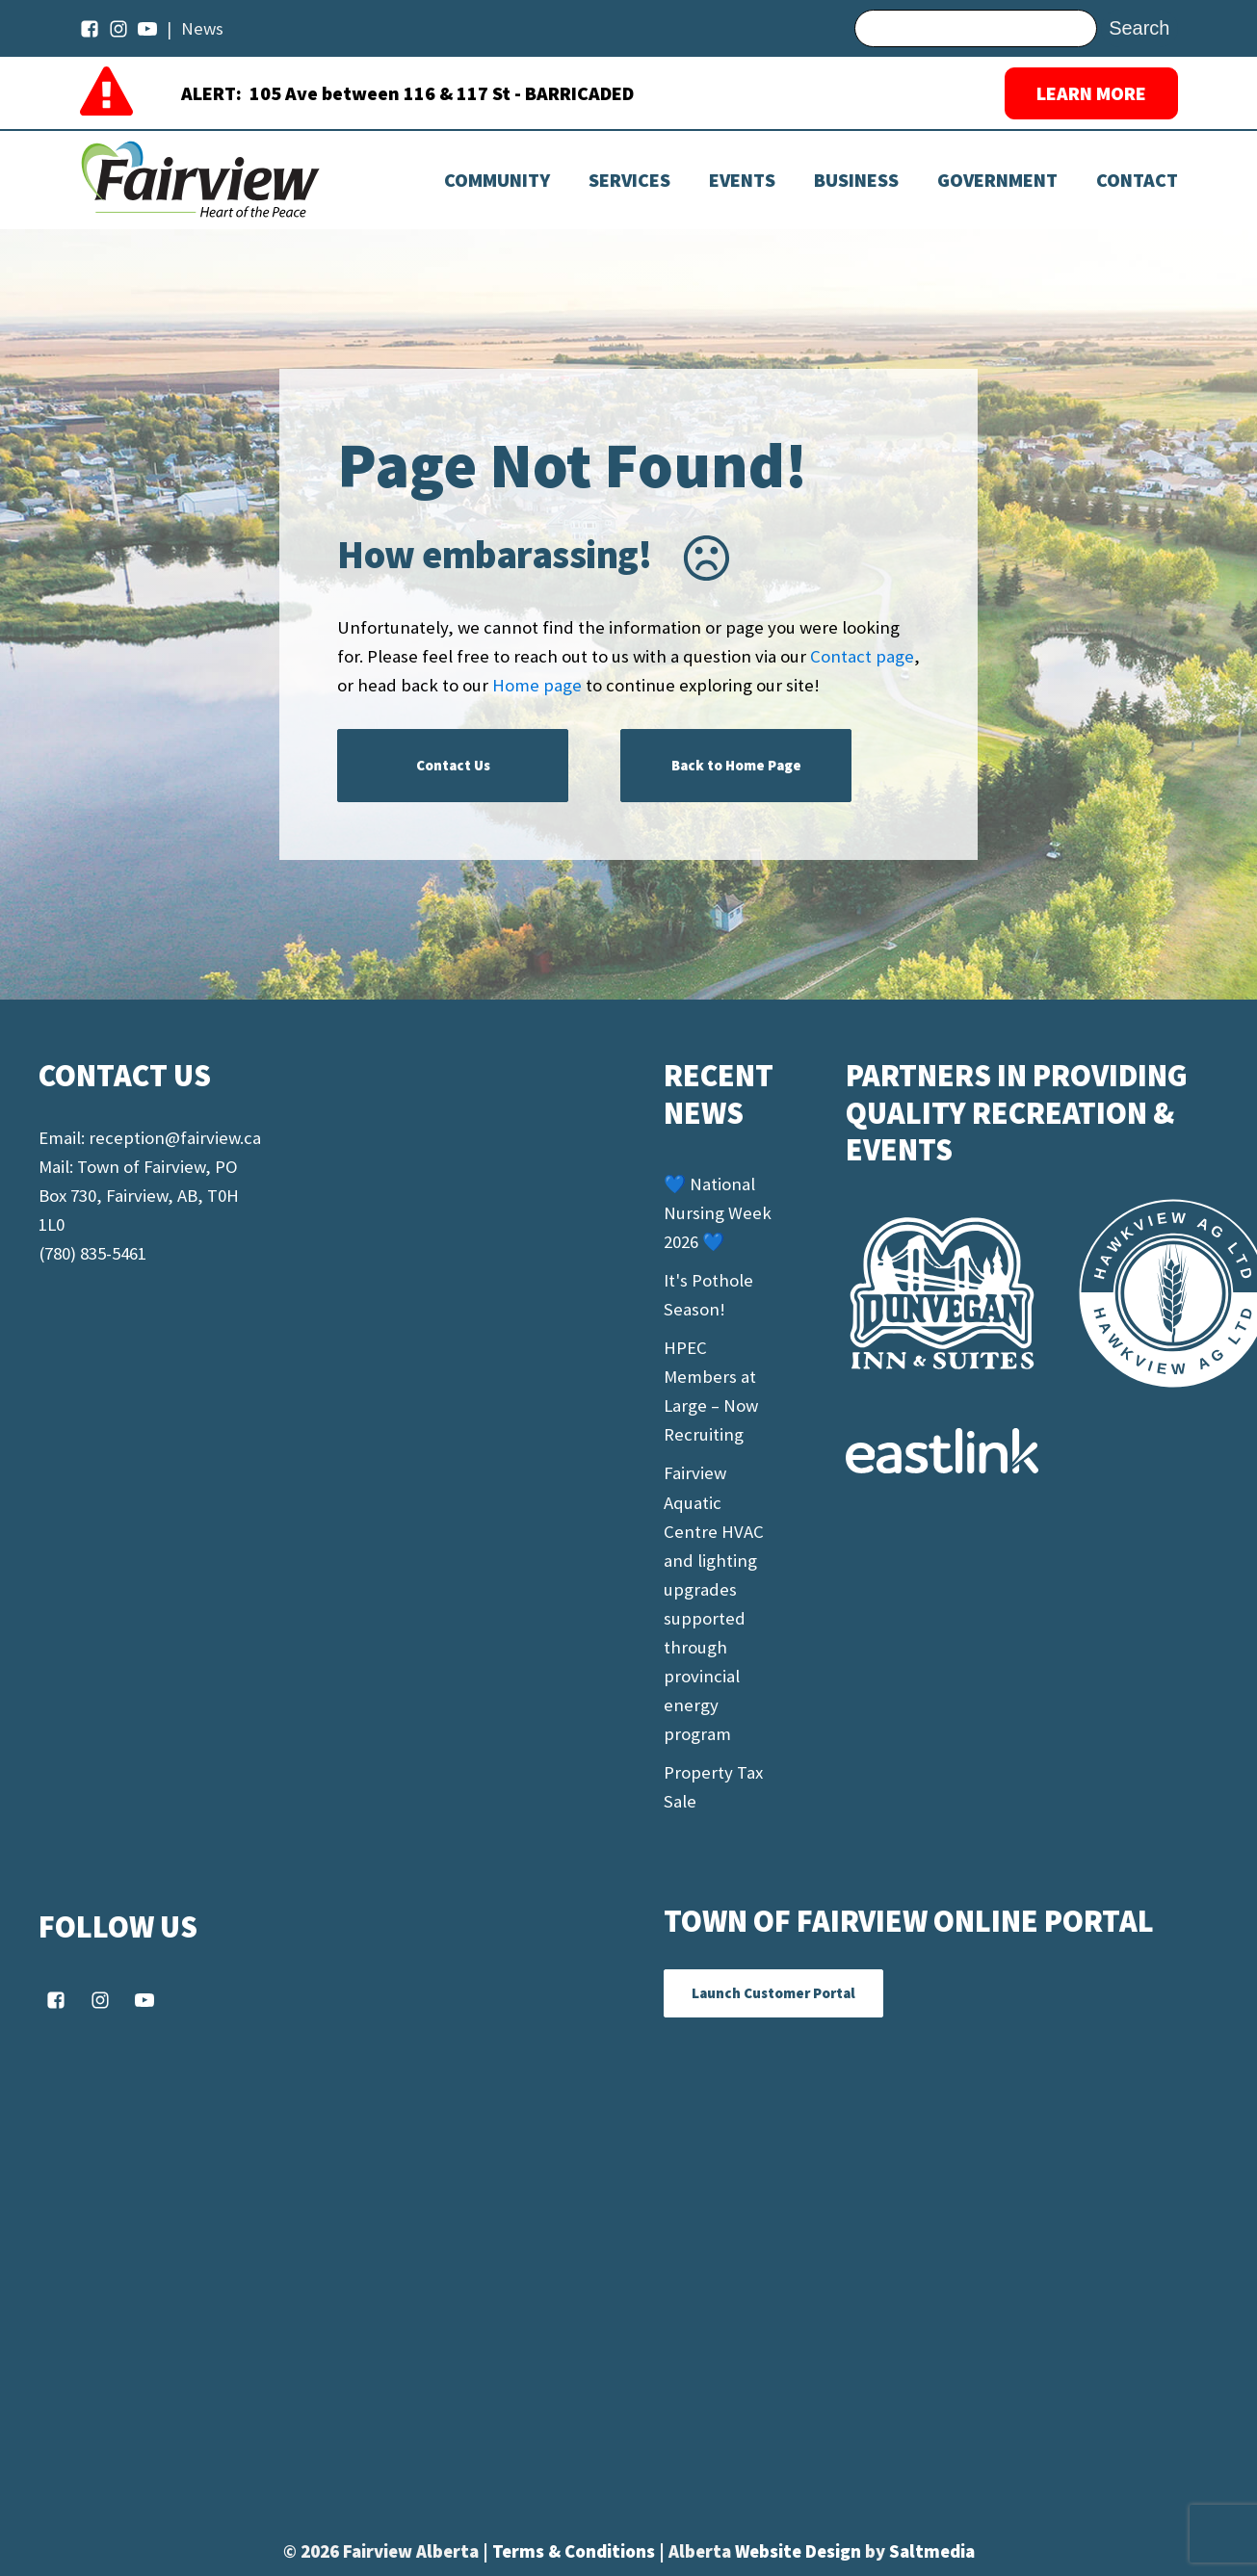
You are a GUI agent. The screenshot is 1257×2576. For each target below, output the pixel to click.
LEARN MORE (1091, 93)
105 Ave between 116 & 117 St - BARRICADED (441, 93)
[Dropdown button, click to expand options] (742, 180)
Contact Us (453, 765)
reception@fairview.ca (175, 1138)
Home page (537, 685)
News (202, 28)
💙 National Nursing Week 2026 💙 (718, 1213)
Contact (1137, 180)
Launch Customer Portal (773, 1993)
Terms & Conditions (575, 2551)
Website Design (800, 2551)
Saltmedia (932, 2551)
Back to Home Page (736, 765)
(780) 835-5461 (92, 1253)
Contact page (862, 656)
